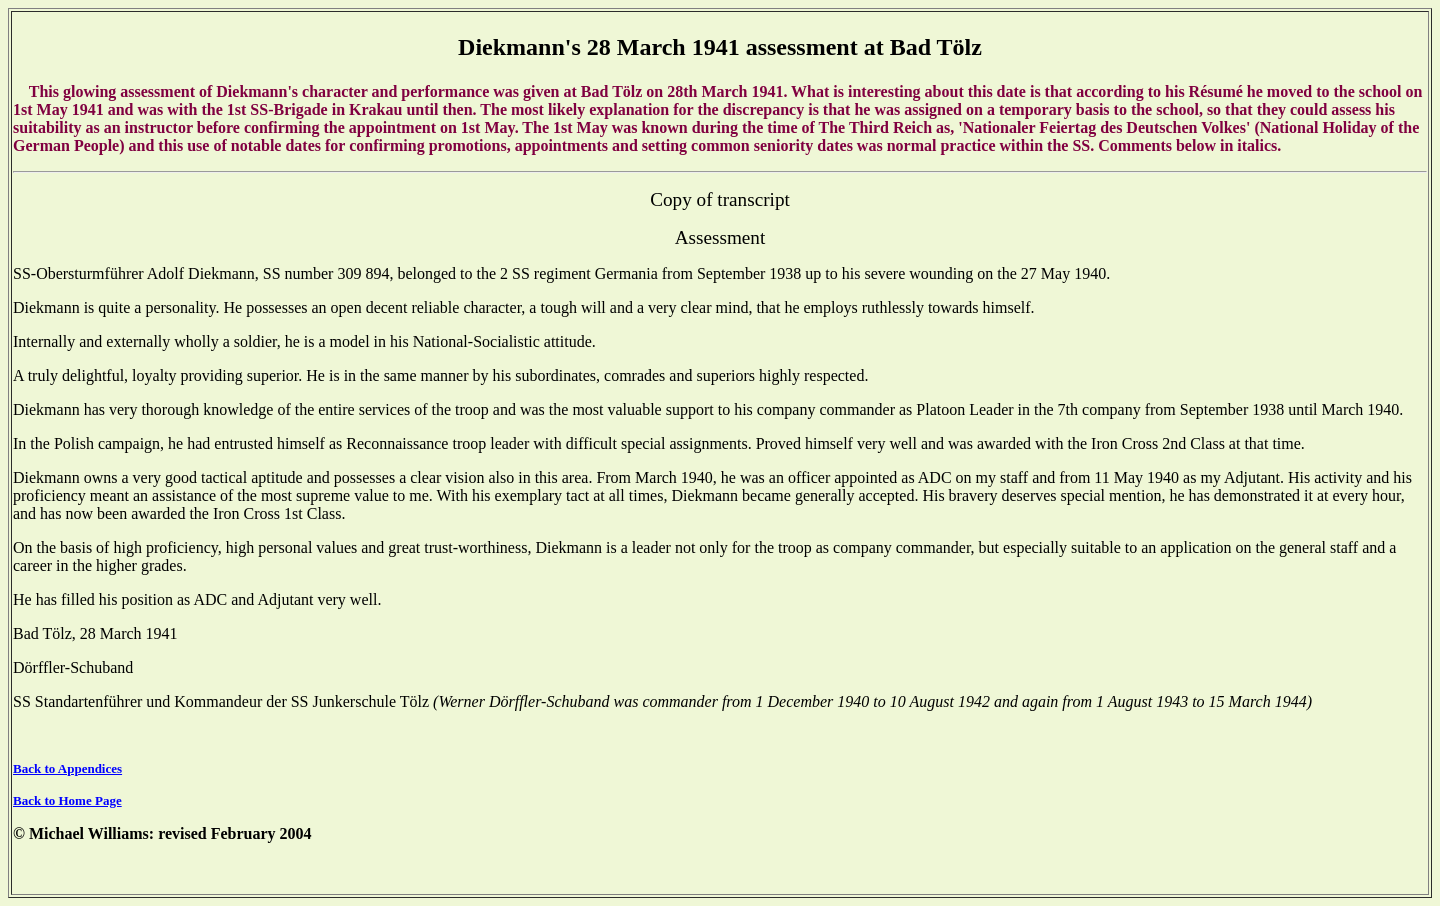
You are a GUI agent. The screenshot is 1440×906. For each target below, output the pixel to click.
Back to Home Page (67, 800)
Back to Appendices (67, 768)
